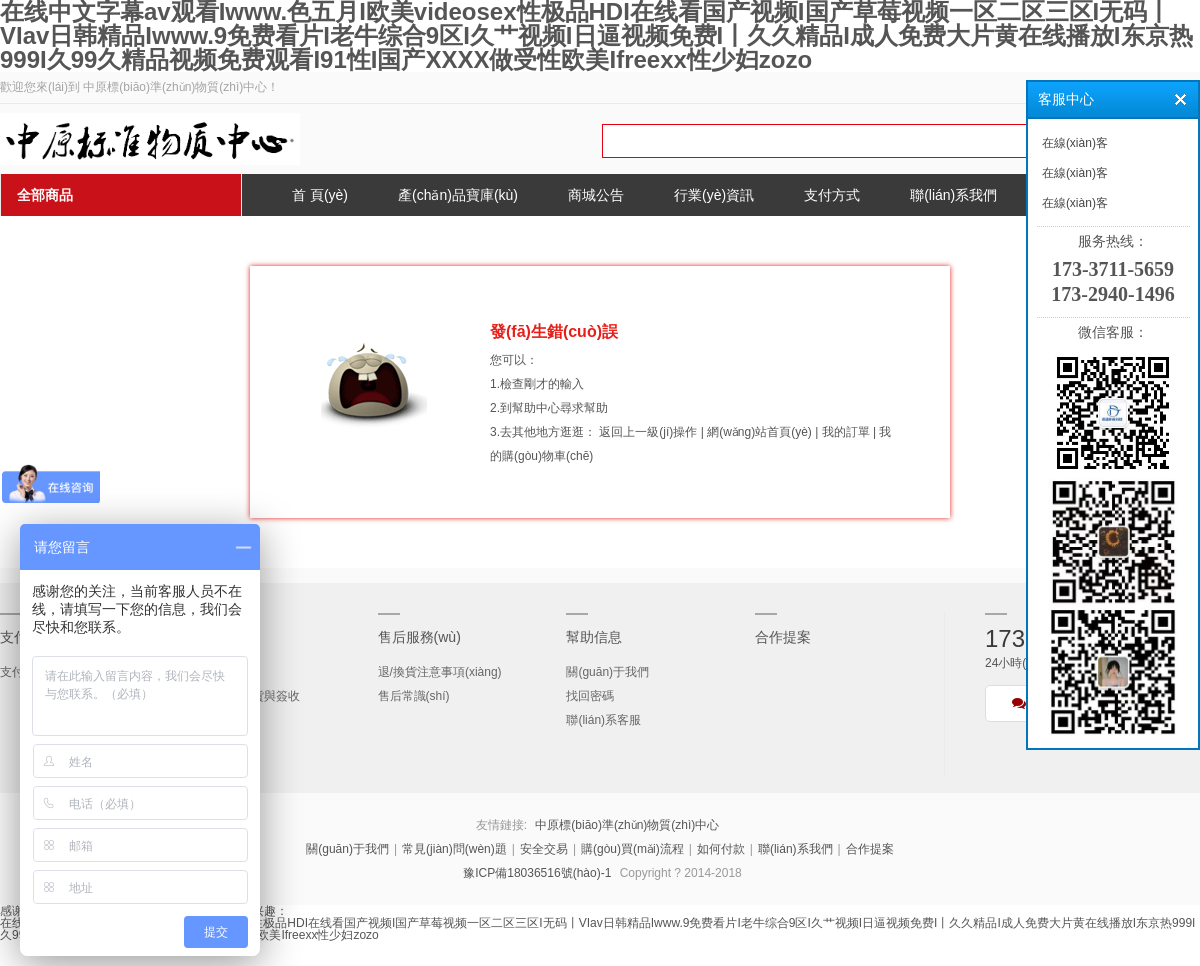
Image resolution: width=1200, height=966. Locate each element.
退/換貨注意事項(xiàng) (440, 672)
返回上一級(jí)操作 (648, 432)
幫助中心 (536, 408)
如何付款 (721, 849)
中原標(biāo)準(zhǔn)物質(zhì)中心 (627, 825)
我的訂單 (846, 432)
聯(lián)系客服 (603, 720)
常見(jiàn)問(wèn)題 (454, 849)
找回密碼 (590, 696)
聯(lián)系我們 (795, 849)
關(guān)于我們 (607, 672)
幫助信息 (594, 637)
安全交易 (544, 849)
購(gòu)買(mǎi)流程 (632, 849)
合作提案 (783, 637)
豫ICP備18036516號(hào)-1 (537, 873)
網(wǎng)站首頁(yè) (759, 432)
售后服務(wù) (419, 637)
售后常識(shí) (414, 696)
